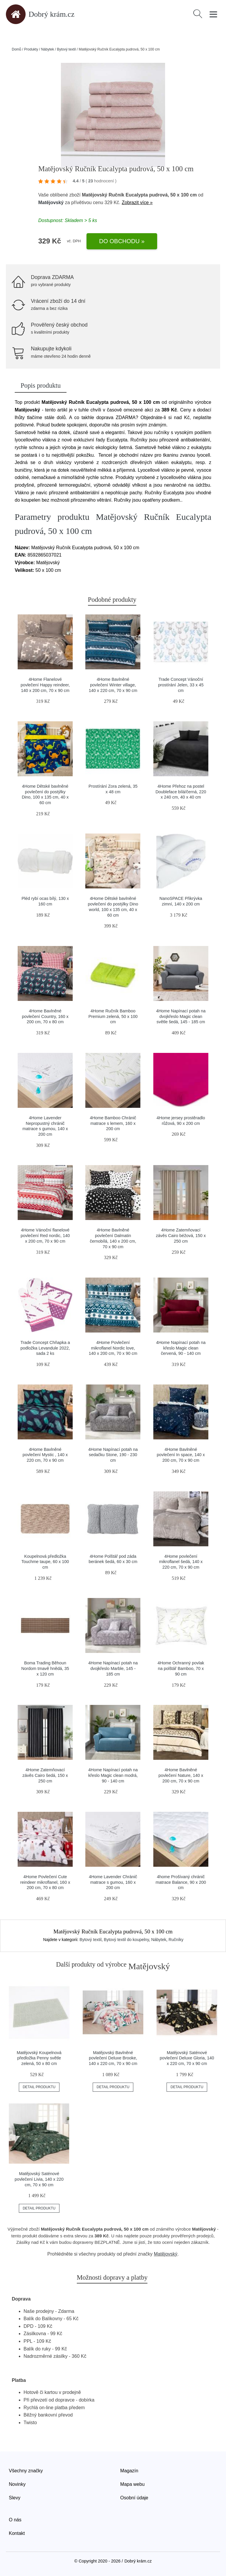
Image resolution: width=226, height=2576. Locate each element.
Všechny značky (26, 2470)
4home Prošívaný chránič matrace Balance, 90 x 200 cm (181, 1882)
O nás (15, 2519)
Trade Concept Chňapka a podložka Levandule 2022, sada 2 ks (45, 1348)
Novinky (17, 2484)
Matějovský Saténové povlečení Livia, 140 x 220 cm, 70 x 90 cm (39, 2179)
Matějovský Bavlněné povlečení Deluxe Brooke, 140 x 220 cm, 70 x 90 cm (113, 2058)
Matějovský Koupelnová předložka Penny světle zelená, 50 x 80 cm (39, 2058)
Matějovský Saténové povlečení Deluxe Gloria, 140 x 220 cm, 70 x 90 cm (187, 2058)
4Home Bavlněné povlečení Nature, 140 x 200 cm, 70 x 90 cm (180, 1775)
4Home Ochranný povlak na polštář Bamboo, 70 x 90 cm (180, 1668)
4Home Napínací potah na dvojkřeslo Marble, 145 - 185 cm (113, 1668)
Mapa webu (132, 2484)
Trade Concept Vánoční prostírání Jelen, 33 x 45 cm (180, 685)
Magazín (129, 2470)
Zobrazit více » (137, 202)
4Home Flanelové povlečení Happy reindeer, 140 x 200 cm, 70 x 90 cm (45, 685)
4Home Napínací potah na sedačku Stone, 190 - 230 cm (113, 1455)
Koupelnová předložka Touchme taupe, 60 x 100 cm (45, 1562)
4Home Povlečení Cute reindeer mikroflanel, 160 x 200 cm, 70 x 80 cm (45, 1882)
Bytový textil (66, 49)
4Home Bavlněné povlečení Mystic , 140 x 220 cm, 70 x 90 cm (45, 1455)
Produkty (31, 49)
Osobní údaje (134, 2497)
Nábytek (47, 49)
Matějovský (51, 202)
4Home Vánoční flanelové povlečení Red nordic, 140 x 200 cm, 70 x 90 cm (45, 1235)
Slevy (14, 2497)
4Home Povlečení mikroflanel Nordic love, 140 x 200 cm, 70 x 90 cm (113, 1348)
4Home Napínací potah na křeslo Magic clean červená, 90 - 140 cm (180, 1348)
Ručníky (176, 1939)
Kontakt (17, 2533)
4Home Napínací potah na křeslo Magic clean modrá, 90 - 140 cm (113, 1775)
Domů (16, 49)
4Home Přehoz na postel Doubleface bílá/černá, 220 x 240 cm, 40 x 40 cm (180, 791)
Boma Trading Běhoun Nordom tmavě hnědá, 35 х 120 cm (45, 1668)
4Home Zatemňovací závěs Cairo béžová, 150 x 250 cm (181, 1235)
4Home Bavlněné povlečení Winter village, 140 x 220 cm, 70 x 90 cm (113, 685)
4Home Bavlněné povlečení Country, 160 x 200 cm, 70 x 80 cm (45, 1016)
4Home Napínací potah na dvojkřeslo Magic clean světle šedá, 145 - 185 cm (180, 1016)
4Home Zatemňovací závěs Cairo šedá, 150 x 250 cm (45, 1775)
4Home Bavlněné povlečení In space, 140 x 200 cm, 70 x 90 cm (181, 1455)
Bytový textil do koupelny (126, 1939)
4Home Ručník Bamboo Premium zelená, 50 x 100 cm (112, 1016)
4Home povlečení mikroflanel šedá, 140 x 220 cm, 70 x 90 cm (180, 1562)
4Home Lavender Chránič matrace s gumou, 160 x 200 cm (113, 1882)
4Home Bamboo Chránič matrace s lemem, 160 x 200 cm (113, 1123)
